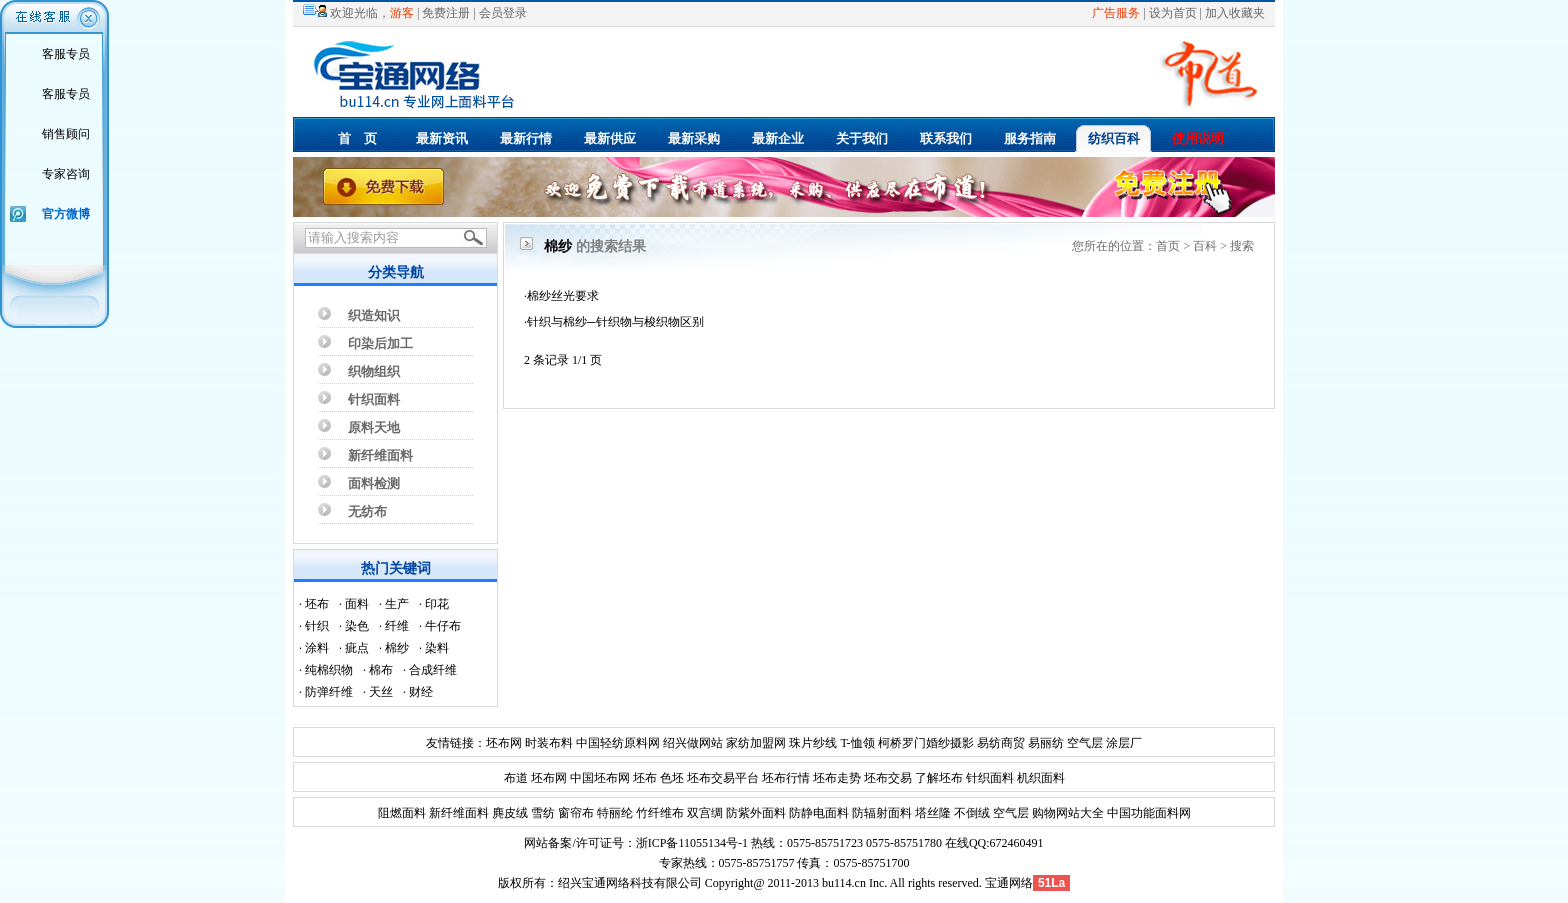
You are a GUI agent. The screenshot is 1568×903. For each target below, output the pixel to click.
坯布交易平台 (723, 778)
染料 (437, 648)
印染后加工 (380, 343)
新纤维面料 (380, 455)
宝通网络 (1009, 883)
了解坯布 (939, 778)
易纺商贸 (1001, 743)
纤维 (397, 626)
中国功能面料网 (1147, 813)
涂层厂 (1122, 743)
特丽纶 (613, 813)
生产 (397, 604)
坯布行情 (786, 778)
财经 (421, 692)
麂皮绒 (508, 813)
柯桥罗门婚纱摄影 (926, 743)
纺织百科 (1114, 138)
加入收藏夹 (1235, 13)
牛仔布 (443, 626)
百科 (1205, 246)
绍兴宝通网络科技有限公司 (630, 883)
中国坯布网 (600, 778)
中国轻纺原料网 (618, 743)
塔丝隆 (931, 813)
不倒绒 (970, 813)
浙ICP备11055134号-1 (692, 843)
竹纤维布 (658, 813)
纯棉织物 (329, 670)
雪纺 (541, 813)
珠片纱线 (813, 743)
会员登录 (503, 13)
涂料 (317, 648)
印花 (437, 604)
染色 (357, 626)
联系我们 (946, 138)
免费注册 (446, 13)
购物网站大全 (1066, 813)
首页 (1168, 246)
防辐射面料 (880, 813)
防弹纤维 (329, 692)
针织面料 (374, 399)
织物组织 (374, 371)
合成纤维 (433, 670)
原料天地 (374, 427)
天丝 (381, 692)
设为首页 (1173, 13)
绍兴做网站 (693, 743)
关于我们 (862, 138)
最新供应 (610, 138)
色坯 (672, 778)
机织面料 (1041, 778)
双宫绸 (703, 813)
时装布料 (549, 743)
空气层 (1083, 743)
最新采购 (694, 138)
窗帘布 (574, 813)
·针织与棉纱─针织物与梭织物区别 (614, 322)
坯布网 (504, 743)
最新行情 (526, 138)
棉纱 (397, 648)
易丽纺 (1046, 743)
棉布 (381, 670)
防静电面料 (817, 813)
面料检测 (374, 483)
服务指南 (1030, 138)
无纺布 (367, 511)
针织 (317, 626)
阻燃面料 (402, 813)
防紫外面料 (754, 813)
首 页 (357, 138)
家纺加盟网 (756, 743)
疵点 (357, 648)
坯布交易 (888, 778)
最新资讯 (442, 138)
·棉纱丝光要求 (561, 296)
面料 (357, 604)
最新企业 (778, 138)
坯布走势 (837, 778)
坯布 (317, 604)
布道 (516, 778)
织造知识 (374, 315)
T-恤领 (857, 743)
